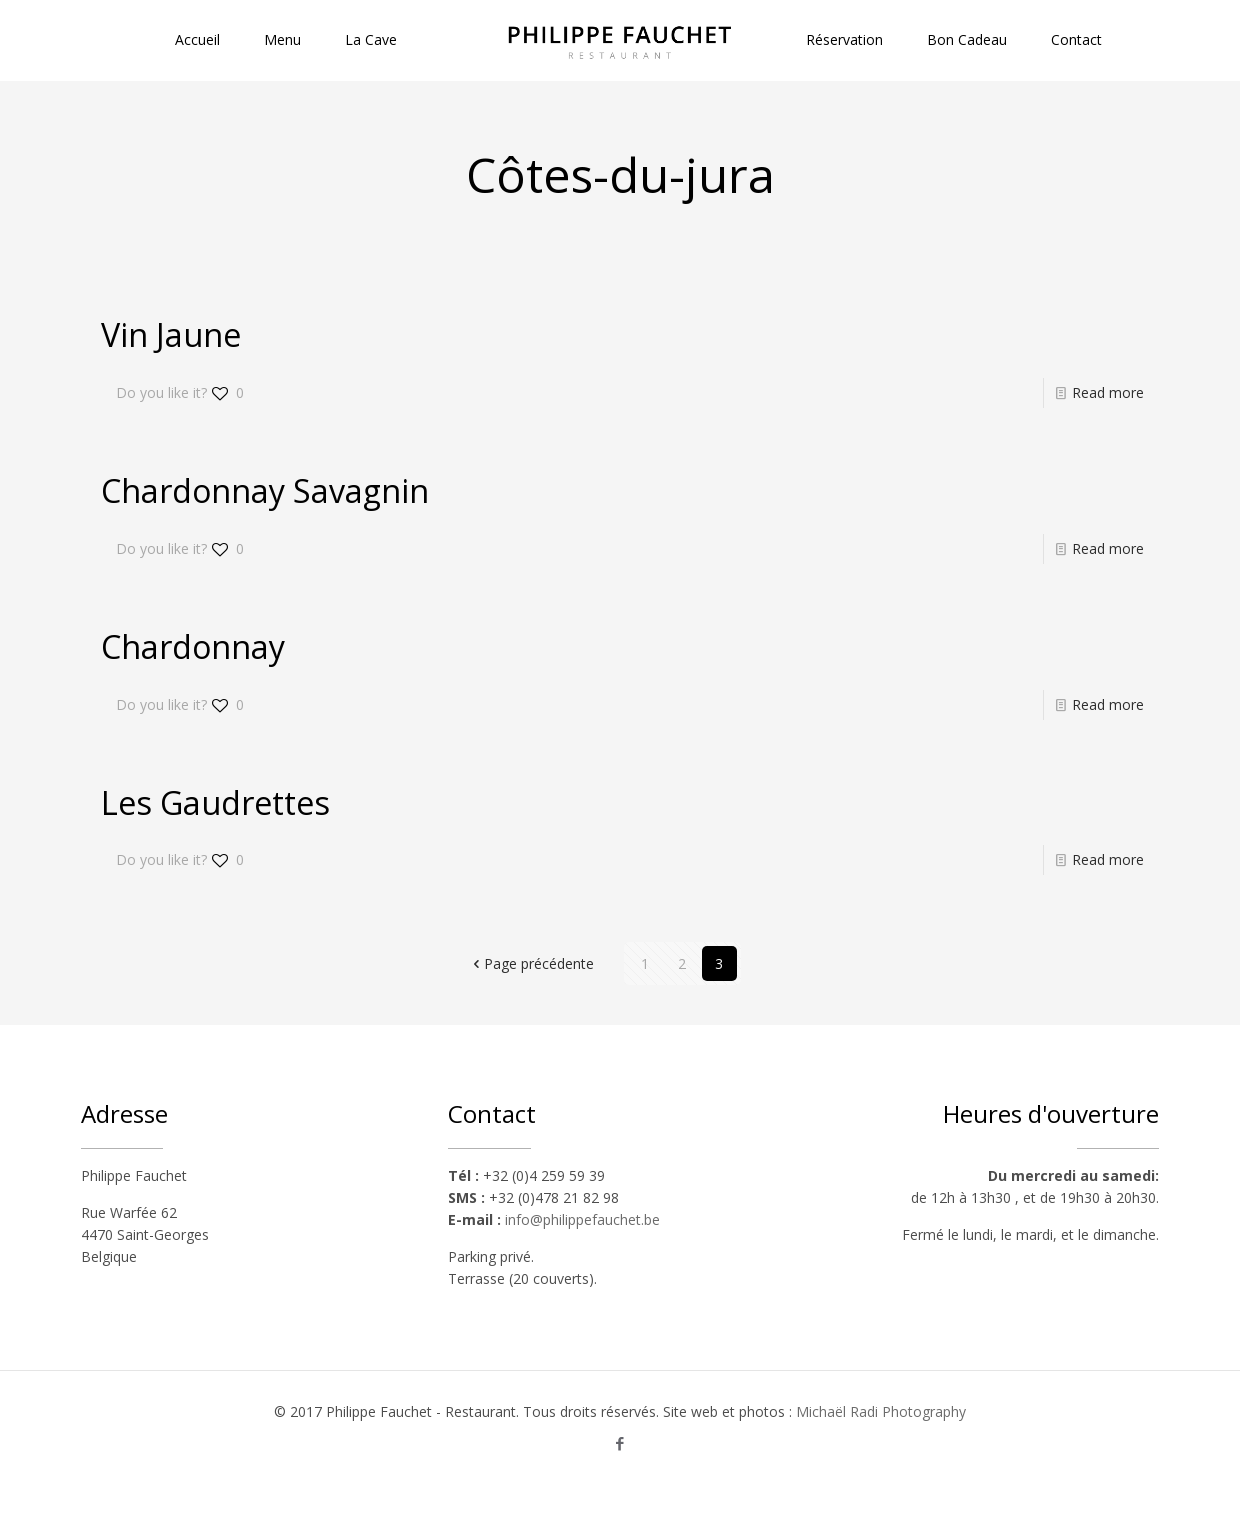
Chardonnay (193, 646)
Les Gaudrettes (215, 802)
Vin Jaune (171, 334)
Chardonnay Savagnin (265, 490)
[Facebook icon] (620, 1443)
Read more (1108, 392)
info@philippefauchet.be (582, 1219)
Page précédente (532, 963)
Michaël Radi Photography (881, 1411)
